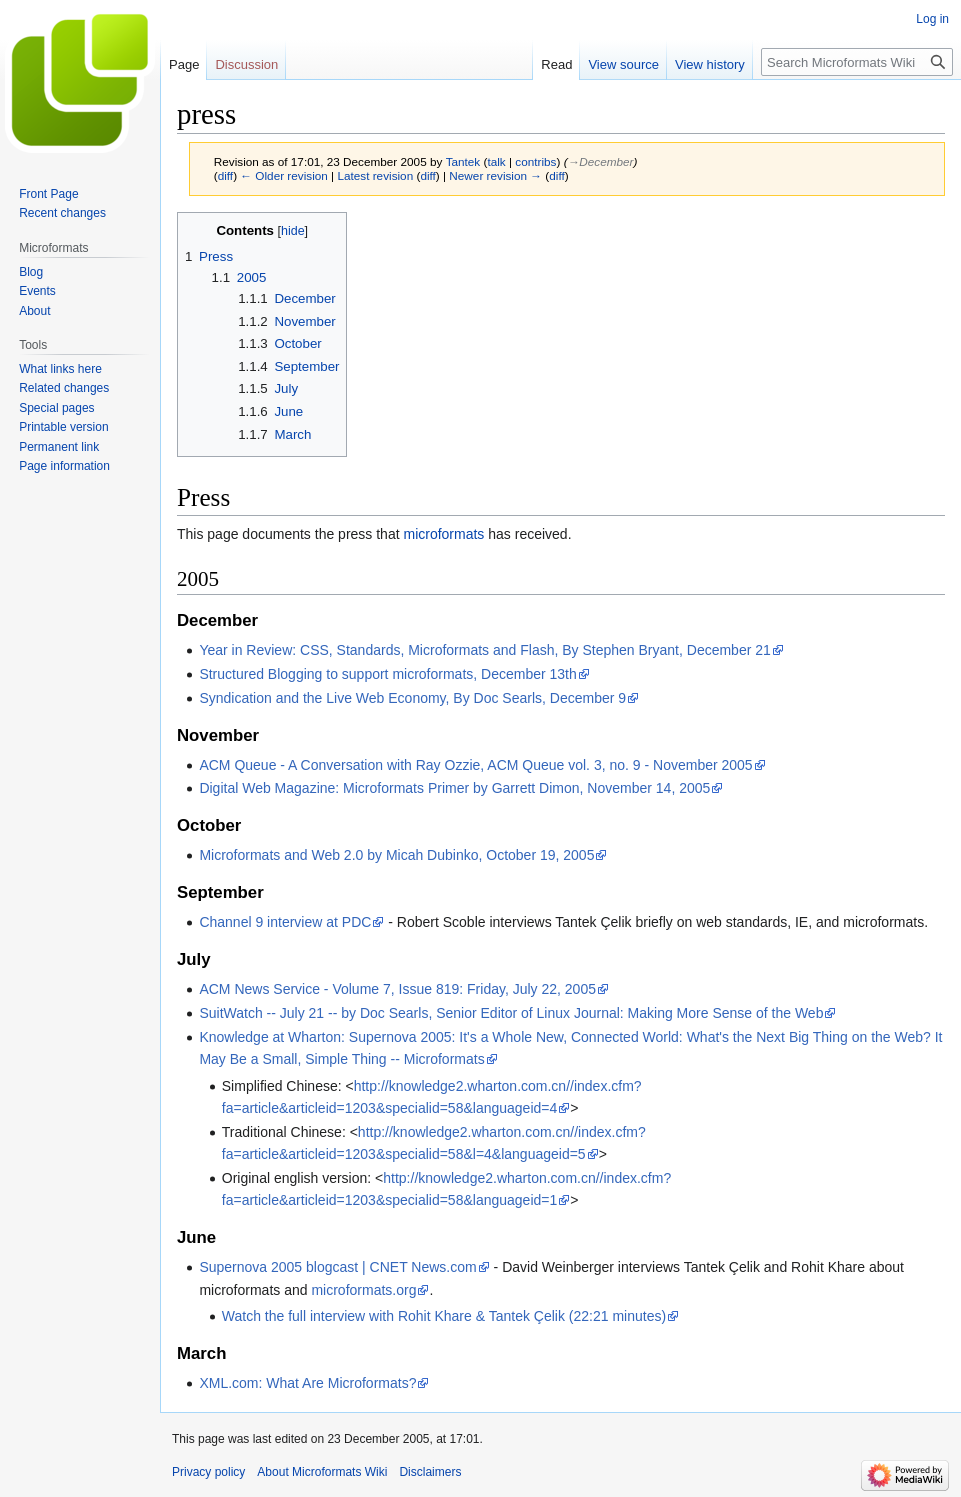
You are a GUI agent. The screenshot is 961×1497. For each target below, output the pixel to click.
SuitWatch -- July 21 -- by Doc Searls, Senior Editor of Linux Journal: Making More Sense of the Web (511, 1013)
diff (225, 175)
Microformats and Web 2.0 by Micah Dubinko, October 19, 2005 (396, 855)
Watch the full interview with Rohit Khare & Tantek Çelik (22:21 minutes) (444, 1316)
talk (496, 161)
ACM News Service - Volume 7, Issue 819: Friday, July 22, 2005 (397, 989)
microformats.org (363, 1290)
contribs (535, 161)
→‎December (601, 161)
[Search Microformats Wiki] (857, 62)
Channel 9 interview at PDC (285, 922)
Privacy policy (208, 1472)
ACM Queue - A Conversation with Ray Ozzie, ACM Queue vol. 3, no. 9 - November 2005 (475, 765)
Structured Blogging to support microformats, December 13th (387, 674)
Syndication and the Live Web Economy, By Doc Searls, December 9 (412, 698)
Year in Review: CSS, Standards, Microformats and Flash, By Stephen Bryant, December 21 (484, 650)
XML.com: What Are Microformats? (307, 1383)
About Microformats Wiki (322, 1472)
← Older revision (284, 175)
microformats (443, 534)
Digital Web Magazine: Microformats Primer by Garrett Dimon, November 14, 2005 (454, 788)
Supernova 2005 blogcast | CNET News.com (337, 1267)
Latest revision (375, 175)
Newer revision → (495, 175)
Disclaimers (430, 1472)
